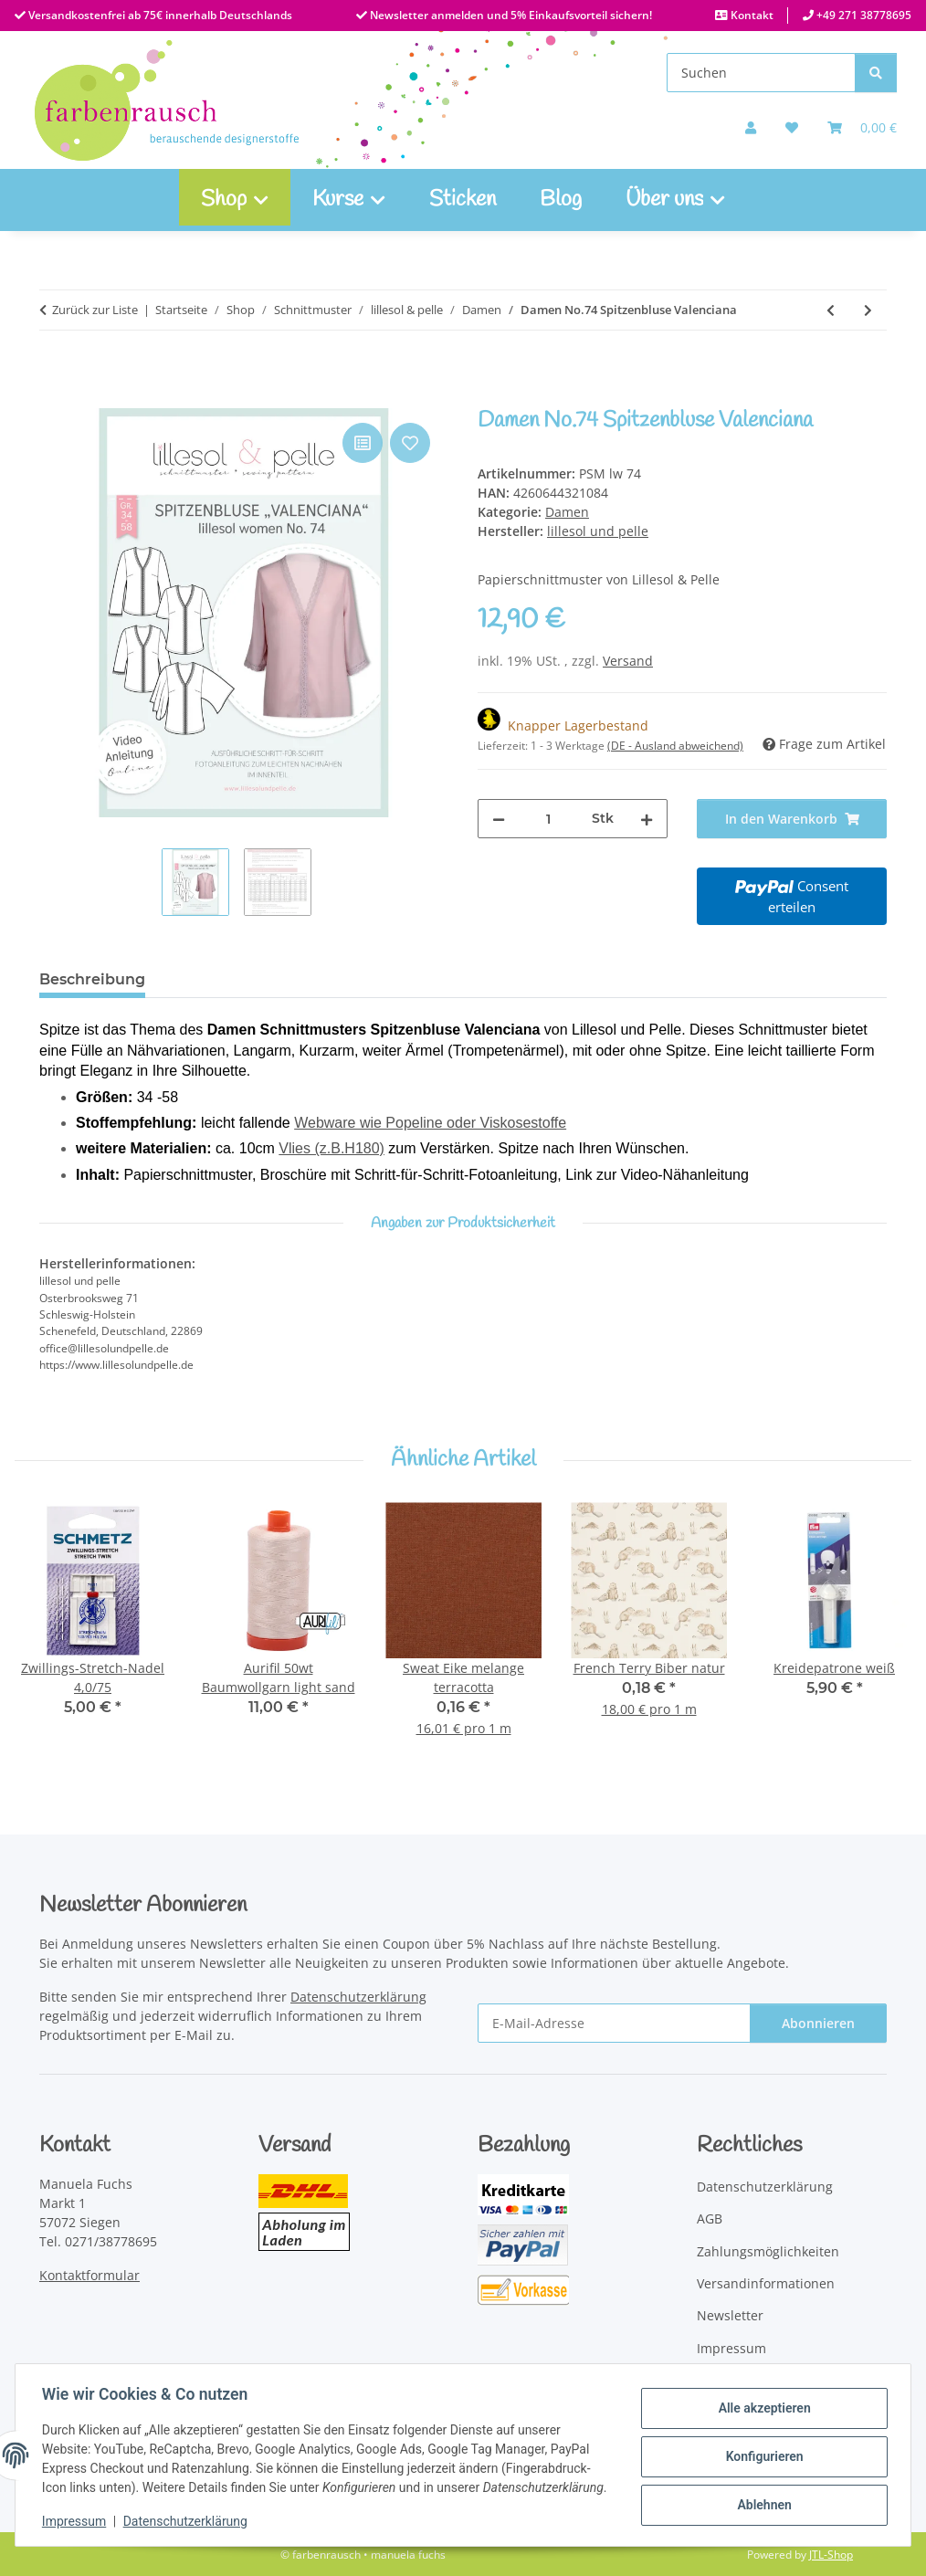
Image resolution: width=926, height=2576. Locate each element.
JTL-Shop (831, 2554)
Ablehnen (761, 2494)
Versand (628, 660)
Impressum (77, 2521)
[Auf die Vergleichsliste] (362, 443)
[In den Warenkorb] (53, 398)
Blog (561, 200)
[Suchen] (761, 72)
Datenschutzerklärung (188, 2521)
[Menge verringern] (499, 818)
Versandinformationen (766, 2283)
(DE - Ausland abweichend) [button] (675, 745)
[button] (751, 127)
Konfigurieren (761, 2446)
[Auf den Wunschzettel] (410, 443)
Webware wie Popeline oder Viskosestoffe (430, 1122)
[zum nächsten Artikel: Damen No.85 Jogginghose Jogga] (868, 310)
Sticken (462, 200)
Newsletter (730, 2315)
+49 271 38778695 (862, 15)
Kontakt (750, 15)
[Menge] (548, 818)
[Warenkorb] (862, 127)
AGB (709, 2218)
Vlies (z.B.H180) (331, 1148)
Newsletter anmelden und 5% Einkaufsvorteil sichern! (509, 15)
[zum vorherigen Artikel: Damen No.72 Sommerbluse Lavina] (830, 310)
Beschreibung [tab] (92, 979)
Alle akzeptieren (761, 2399)
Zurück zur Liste (95, 309)
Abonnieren (818, 2023)
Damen (567, 511)
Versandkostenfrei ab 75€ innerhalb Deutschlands (159, 15)
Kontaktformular (89, 2275)
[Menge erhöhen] (646, 818)
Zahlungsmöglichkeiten (768, 2251)
